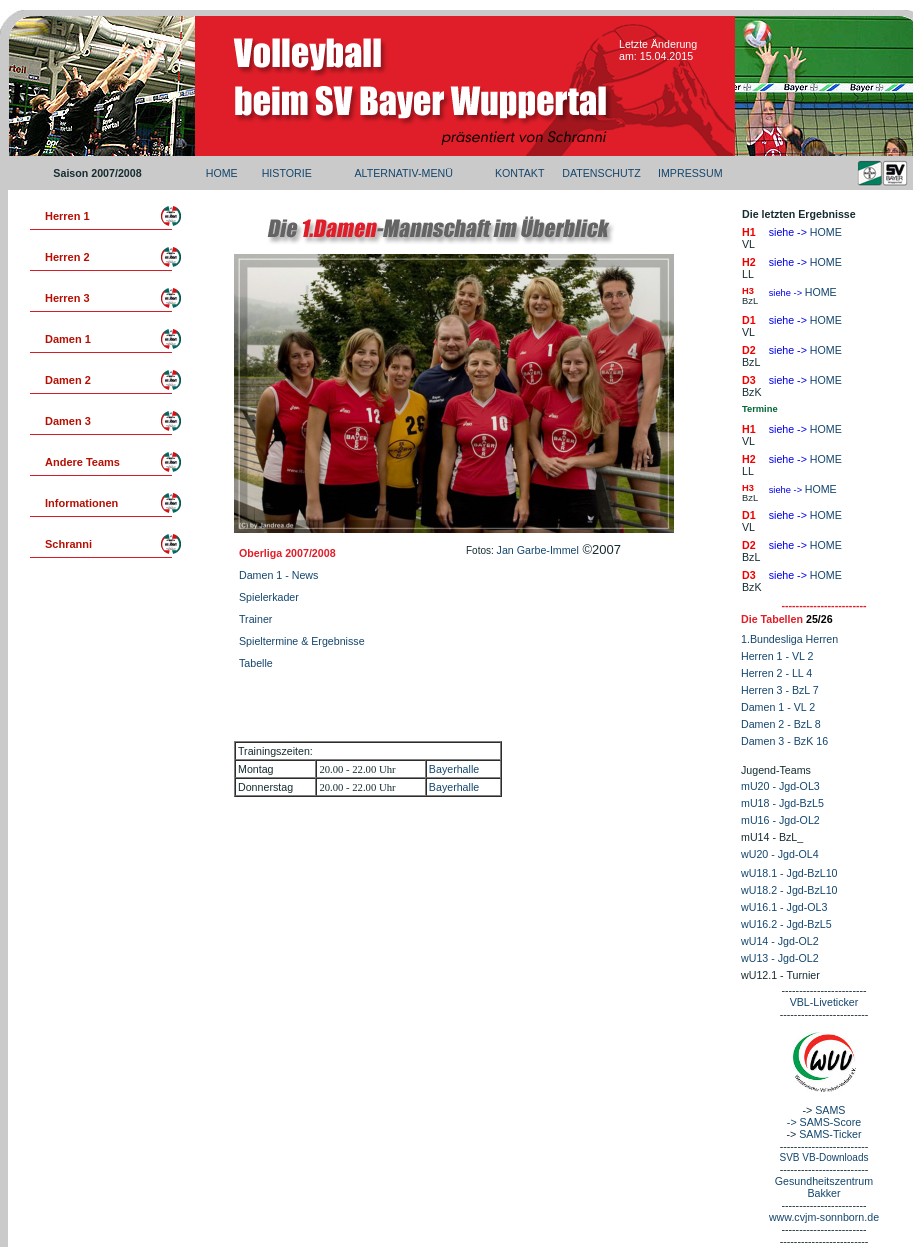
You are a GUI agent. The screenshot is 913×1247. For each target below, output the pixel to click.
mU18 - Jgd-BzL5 (782, 803)
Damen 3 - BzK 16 (784, 741)
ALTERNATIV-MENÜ (403, 173)
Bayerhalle (454, 769)
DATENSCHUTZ (601, 173)
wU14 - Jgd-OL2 (780, 941)
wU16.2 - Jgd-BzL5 (786, 924)
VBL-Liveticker (824, 1002)
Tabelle (256, 663)
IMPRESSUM (690, 173)
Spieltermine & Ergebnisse (302, 641)
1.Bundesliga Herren (789, 639)
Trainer (255, 619)
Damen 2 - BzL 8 (781, 724)
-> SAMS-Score (824, 1122)
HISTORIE (287, 173)
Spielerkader (269, 597)
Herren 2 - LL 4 (776, 673)
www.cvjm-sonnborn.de (824, 1217)
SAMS (830, 1110)
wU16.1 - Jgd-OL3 (784, 907)
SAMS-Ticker (830, 1134)
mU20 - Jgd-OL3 (780, 786)
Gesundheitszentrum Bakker (824, 1187)
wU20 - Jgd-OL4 (780, 854)
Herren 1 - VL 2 (777, 656)
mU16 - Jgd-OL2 (780, 820)
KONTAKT (520, 173)
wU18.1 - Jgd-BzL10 (789, 873)
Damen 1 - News (278, 575)
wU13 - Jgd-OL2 (780, 958)
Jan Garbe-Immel (538, 550)
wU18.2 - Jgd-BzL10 (789, 890)
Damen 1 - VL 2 (778, 707)
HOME (222, 173)
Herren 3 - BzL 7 (780, 690)
